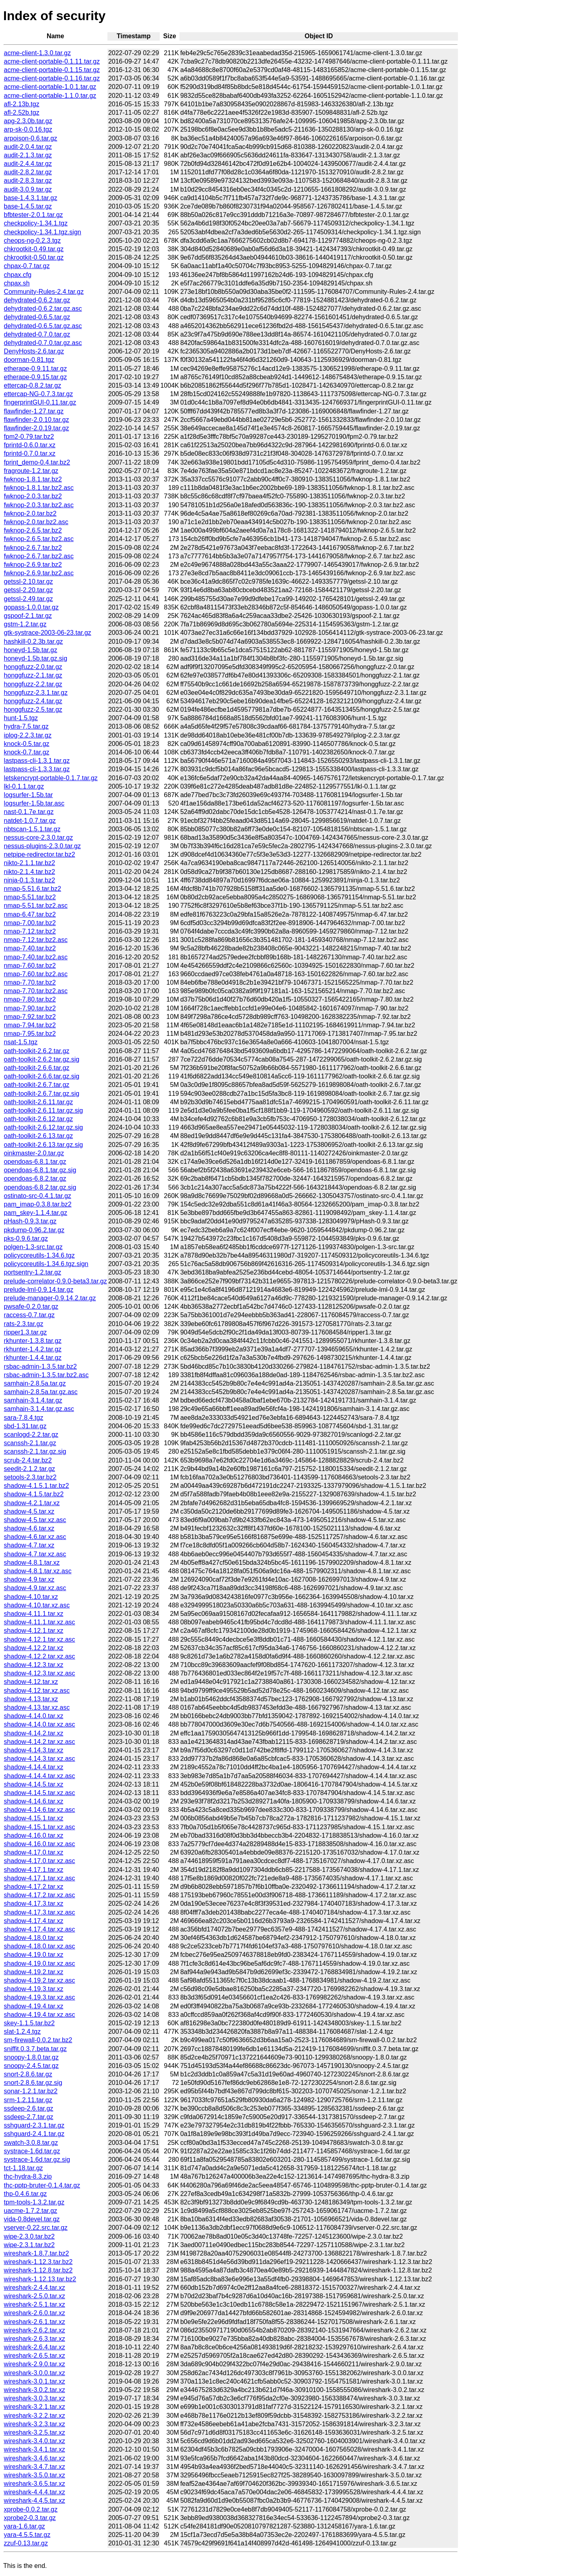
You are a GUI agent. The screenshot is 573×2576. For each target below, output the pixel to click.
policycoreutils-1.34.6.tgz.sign (46, 1263)
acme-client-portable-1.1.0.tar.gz (50, 95)
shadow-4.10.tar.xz (31, 1596)
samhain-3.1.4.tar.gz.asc (39, 1408)
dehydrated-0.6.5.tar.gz (37, 317)
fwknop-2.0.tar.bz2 (30, 513)
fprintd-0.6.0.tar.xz (30, 445)
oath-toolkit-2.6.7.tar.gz (37, 1084)
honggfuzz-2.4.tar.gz (33, 701)
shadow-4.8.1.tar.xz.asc (38, 1571)
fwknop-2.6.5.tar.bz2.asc (39, 538)
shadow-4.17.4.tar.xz (34, 1920)
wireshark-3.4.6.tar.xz (34, 2458)
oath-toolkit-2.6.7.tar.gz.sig (42, 1093)
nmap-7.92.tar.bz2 (30, 1016)
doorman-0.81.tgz (29, 359)
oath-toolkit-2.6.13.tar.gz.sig (43, 1144)
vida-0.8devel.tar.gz (32, 2219)
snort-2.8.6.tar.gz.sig (33, 2082)
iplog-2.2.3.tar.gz (28, 735)
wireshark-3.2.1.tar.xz (34, 2406)
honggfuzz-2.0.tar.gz (33, 666)
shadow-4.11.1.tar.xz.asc (39, 1622)
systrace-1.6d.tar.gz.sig (37, 2159)
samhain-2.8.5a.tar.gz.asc (41, 1391)
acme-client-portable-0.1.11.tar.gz (52, 61)
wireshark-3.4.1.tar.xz (34, 2449)
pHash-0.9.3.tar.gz (30, 1221)
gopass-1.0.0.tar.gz (31, 607)
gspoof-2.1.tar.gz (28, 615)
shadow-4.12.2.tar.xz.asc (39, 1656)
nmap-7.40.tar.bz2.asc (36, 957)
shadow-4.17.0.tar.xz (34, 1852)
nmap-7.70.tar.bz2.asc (36, 990)
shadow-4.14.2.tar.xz (34, 1733)
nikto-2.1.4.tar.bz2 (29, 871)
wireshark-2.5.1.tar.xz (34, 2304)
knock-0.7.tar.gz (26, 752)
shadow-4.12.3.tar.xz (34, 1664)
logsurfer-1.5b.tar (28, 794)
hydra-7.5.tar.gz (26, 726)
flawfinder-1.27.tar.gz (34, 411)
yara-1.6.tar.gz (24, 2526)
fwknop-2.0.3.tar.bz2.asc (39, 505)
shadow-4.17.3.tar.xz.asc (39, 1912)
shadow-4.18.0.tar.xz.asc (39, 1946)
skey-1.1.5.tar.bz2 (29, 2023)
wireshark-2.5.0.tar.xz (34, 2296)
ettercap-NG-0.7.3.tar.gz (38, 393)
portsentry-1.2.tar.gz (32, 1272)
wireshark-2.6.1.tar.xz (34, 2321)
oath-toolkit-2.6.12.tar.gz (38, 1119)
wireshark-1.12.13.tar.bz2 (40, 2279)
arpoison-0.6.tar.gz (31, 138)
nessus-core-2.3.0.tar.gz (38, 837)
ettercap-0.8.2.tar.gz (32, 385)
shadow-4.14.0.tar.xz (34, 1716)
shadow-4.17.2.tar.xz (34, 1886)
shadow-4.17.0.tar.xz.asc (39, 1860)
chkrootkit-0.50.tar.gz (34, 257)
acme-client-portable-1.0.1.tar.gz (50, 86)
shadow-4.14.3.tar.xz (34, 1750)
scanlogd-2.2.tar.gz (31, 1434)
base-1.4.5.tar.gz (28, 206)
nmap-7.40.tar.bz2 (30, 948)
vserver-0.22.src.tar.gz (36, 2227)
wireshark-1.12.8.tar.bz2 (38, 2270)
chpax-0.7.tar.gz (27, 265)
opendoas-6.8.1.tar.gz (35, 1161)
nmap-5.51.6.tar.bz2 (32, 888)
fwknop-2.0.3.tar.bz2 (33, 496)
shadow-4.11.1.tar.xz (34, 1613)
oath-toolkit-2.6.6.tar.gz (37, 1067)
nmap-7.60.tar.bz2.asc (36, 974)
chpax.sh (17, 283)
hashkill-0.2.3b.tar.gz (33, 641)
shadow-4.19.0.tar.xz (34, 1954)
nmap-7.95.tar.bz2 (30, 1033)
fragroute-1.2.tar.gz (31, 470)
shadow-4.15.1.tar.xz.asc (39, 1827)
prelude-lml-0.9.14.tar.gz (39, 1289)
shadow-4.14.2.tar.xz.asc (39, 1741)
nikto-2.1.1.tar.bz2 (29, 862)
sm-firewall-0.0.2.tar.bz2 (38, 2040)
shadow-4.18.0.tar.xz (34, 1937)
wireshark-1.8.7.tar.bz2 (36, 2253)
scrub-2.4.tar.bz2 (28, 1460)
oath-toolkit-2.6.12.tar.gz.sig (43, 1127)
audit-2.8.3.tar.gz (28, 180)
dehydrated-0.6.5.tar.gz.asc (43, 325)
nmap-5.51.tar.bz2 (30, 897)
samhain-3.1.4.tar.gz (33, 1400)
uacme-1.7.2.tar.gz (31, 2210)
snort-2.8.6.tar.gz (28, 2074)
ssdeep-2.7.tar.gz (29, 2116)
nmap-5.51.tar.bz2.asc (36, 905)
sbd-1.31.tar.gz (25, 1426)
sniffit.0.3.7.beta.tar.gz (35, 2048)
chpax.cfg (17, 274)
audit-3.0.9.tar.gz (28, 189)
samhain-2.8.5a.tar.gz (35, 1383)
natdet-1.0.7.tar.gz (30, 820)
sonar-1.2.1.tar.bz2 (31, 2091)
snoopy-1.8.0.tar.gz (31, 2057)
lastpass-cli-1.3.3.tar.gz (37, 769)
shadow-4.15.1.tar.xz (34, 1818)
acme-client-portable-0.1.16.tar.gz (52, 78)
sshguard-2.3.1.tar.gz (34, 2125)
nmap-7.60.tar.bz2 (30, 965)
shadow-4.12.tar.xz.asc (37, 1690)
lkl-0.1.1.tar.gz (24, 786)
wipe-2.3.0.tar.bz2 (29, 2236)
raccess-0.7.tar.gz (29, 1315)
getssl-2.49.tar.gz (28, 598)
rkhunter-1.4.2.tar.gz (33, 1349)
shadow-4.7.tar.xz (29, 1545)
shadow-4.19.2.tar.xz (34, 1972)
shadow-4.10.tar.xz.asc (37, 1605)
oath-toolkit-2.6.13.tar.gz (38, 1135)
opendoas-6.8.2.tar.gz (35, 1178)
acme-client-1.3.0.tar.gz (37, 53)
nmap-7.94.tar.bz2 (30, 1025)
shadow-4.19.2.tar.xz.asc (39, 1980)
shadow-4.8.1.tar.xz (32, 1562)
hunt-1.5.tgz (21, 718)
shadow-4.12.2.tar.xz (34, 1647)
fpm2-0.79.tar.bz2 (29, 436)
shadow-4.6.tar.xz (29, 1528)
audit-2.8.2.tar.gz (28, 172)
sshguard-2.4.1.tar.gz (34, 2133)
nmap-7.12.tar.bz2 (30, 931)
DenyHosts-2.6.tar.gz (34, 351)
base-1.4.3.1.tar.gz (31, 197)
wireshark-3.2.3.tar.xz (34, 2424)
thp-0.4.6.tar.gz (25, 2193)
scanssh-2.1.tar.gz (30, 1443)
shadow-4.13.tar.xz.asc (37, 1707)
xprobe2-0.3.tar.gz (30, 2517)
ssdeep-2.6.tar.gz (29, 2108)
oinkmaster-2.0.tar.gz (34, 1153)
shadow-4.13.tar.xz (31, 1699)
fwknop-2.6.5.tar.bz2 (33, 530)
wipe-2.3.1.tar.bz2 (29, 2244)
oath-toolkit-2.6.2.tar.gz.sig (42, 1059)
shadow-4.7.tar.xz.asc (35, 1554)
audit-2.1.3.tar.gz (28, 155)
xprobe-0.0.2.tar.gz (31, 2509)
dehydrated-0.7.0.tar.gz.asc (43, 342)
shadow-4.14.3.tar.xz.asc (39, 1758)
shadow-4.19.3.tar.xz (34, 1988)
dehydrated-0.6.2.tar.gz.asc (43, 308)
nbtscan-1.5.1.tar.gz (32, 829)
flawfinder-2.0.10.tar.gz (36, 419)
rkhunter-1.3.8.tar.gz (33, 1340)
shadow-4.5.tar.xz (29, 1511)
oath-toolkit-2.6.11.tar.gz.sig (43, 1110)
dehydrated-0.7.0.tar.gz (37, 334)
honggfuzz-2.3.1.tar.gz (36, 692)
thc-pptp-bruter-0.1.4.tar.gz (42, 2185)
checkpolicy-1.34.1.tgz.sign (42, 232)
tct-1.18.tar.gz (23, 2168)
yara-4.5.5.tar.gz (27, 2534)
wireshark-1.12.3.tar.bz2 (38, 2261)
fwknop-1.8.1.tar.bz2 (33, 479)
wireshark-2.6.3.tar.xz (34, 2338)
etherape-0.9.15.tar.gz (35, 377)
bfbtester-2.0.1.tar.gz (33, 214)
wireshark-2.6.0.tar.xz (34, 2313)
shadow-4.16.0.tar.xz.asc (39, 1844)
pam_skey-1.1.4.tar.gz (35, 1212)
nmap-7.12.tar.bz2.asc (36, 939)
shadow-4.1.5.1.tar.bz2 (36, 1485)
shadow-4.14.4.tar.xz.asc (39, 1775)
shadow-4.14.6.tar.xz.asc (39, 1809)
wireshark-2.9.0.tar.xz (34, 2364)
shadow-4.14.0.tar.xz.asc (39, 1724)
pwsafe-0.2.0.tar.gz (31, 1306)
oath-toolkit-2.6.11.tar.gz (38, 1102)
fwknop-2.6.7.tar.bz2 (33, 547)
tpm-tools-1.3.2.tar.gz (34, 2202)
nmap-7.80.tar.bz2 (30, 999)
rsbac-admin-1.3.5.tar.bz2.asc (46, 1375)
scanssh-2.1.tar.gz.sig (35, 1451)
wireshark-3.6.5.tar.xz (34, 2483)
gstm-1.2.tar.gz (25, 624)
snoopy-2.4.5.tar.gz (31, 2065)
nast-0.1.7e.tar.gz (29, 811)
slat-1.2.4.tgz (22, 2031)
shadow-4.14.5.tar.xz (34, 1784)
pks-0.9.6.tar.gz (26, 1238)
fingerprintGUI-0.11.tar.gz (40, 402)
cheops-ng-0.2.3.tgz (32, 240)
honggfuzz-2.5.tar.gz (33, 709)
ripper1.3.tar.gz (25, 1332)
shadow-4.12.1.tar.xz (34, 1630)
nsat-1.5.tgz (21, 1042)
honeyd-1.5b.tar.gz (31, 650)
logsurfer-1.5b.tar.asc (34, 803)
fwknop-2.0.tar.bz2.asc (36, 522)
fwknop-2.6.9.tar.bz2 (33, 564)
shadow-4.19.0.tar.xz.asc (39, 1963)
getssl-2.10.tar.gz (28, 581)
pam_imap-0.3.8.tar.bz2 (38, 1204)
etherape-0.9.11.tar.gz (35, 368)
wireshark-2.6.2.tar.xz (34, 2330)
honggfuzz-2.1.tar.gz (33, 675)
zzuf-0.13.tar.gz (26, 2543)
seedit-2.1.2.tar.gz (29, 1468)
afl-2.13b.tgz (21, 104)
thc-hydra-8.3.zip (28, 2176)
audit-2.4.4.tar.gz (28, 163)
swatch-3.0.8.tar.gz (31, 2142)
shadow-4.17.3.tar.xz (34, 1903)
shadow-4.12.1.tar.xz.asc (39, 1639)
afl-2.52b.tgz (21, 112)
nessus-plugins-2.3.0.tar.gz (42, 846)
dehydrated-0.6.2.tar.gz (37, 300)
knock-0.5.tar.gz (26, 743)
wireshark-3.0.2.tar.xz (34, 2389)
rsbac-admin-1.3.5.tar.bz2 (40, 1366)
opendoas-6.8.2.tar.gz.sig (40, 1187)
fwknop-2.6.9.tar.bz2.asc (39, 573)
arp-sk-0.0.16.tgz (28, 129)
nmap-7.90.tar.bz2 (30, 1008)
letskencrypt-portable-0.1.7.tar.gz (51, 778)
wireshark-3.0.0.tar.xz (34, 2372)
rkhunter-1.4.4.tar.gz (33, 1357)
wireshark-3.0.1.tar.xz (34, 2381)
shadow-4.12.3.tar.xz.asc (39, 1673)
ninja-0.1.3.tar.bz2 (29, 880)
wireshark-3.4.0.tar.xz (34, 2441)
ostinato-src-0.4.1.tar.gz (37, 1195)
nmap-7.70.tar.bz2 (30, 982)
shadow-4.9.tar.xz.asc (35, 1587)
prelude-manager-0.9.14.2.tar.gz (50, 1298)
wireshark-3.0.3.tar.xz (34, 2398)
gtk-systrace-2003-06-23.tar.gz (47, 632)
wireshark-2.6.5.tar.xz (34, 2355)
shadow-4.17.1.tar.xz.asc (39, 1878)
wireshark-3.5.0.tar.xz (34, 2475)
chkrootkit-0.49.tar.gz (34, 249)
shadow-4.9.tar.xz (29, 1579)
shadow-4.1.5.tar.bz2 (34, 1494)
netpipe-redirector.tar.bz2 (39, 854)
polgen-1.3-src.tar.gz (33, 1247)
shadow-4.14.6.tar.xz (34, 1801)
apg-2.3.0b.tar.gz (28, 121)
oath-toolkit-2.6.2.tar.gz (37, 1050)
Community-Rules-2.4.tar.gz (44, 291)
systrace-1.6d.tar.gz (32, 2151)
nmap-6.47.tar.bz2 (30, 914)
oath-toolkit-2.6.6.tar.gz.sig (42, 1076)
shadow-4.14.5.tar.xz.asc (39, 1792)
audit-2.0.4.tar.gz (28, 146)
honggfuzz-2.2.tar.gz (33, 684)
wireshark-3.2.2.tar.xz (34, 2415)
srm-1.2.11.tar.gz (28, 2100)
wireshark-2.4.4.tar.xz (34, 2287)
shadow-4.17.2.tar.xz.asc (39, 1895)
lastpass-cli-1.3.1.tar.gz (37, 760)
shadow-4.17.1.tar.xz (34, 1869)
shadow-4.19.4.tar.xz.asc (39, 2014)
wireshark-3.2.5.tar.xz (34, 2432)
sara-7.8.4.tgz (23, 1417)
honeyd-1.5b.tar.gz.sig (35, 658)
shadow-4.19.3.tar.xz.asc (39, 1997)
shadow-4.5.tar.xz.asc (35, 1519)
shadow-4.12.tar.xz (31, 1681)
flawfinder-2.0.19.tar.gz (36, 428)
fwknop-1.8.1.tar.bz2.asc (39, 487)
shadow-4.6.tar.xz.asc (35, 1536)
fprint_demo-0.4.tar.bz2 (37, 462)
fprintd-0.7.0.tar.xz (30, 453)
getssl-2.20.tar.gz (28, 590)
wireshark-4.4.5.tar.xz (34, 2500)
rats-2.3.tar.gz (23, 1323)
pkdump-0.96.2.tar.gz (34, 1230)
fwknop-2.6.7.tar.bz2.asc (39, 556)
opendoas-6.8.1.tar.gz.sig (40, 1170)
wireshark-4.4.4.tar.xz (34, 2492)
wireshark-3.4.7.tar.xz (34, 2466)
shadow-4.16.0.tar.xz (34, 1835)
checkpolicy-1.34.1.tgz (36, 223)
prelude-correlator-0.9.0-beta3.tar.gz (55, 1281)
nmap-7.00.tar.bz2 (30, 922)
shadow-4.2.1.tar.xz (32, 1503)
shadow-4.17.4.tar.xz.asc (39, 1929)
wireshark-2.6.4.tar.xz (34, 2347)
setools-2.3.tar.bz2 (30, 1477)
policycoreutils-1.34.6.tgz (39, 1255)
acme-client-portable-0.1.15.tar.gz (52, 69)
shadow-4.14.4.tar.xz (34, 1767)
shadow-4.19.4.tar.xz (34, 2006)
